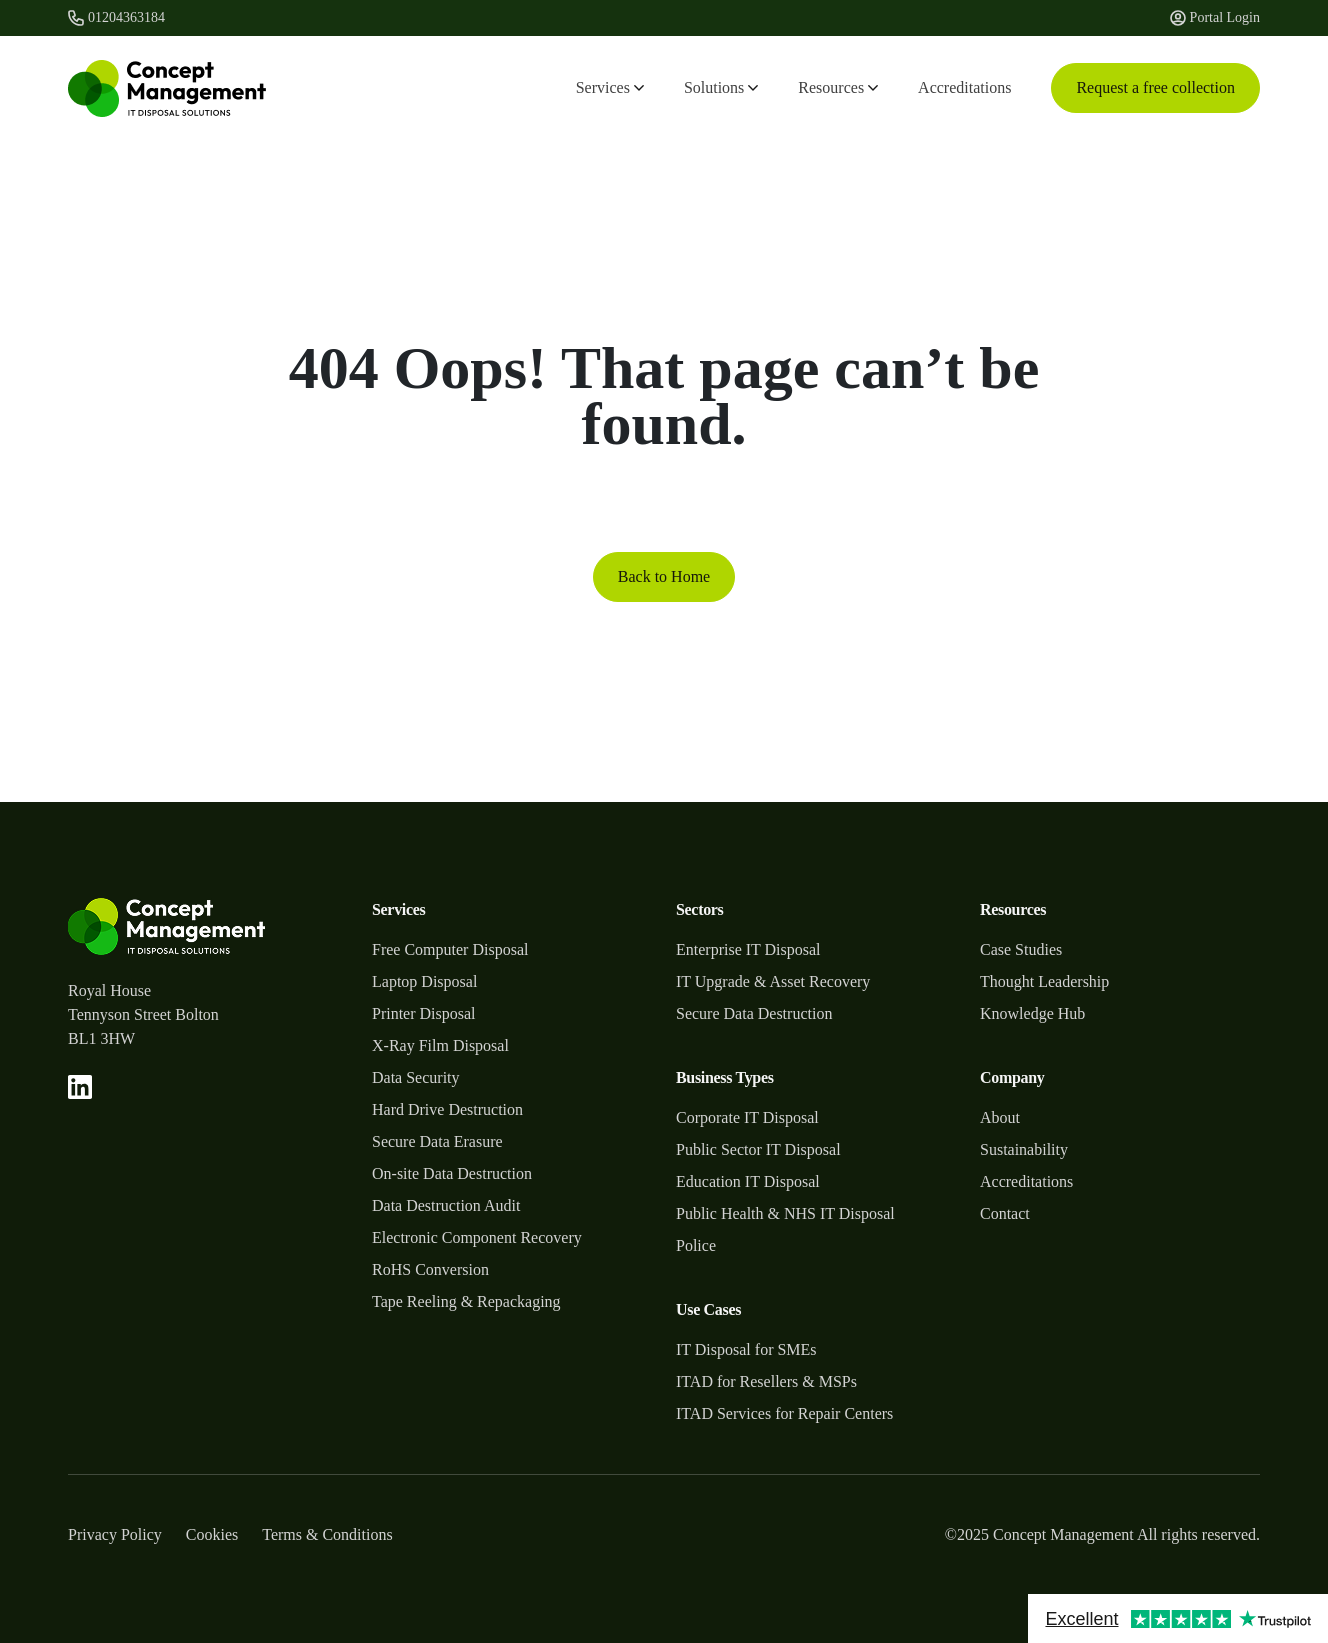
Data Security (416, 1077)
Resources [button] (838, 87)
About (1000, 1117)
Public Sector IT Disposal (758, 1149)
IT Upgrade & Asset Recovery (773, 981)
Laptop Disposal (424, 981)
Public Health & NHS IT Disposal (785, 1213)
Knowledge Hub (1032, 1013)
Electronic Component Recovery (477, 1237)
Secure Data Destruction (754, 1013)
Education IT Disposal (748, 1181)
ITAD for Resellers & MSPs (766, 1381)
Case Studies (1021, 949)
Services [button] (610, 87)
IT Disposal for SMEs (746, 1349)
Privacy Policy (115, 1534)
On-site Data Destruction (452, 1173)
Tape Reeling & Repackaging (466, 1301)
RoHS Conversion (430, 1269)
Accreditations (964, 87)
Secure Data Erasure (437, 1141)
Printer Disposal (424, 1013)
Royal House (109, 990)
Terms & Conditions (327, 1534)
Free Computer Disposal (450, 949)
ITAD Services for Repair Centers (784, 1413)
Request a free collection (1155, 87)
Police (696, 1245)
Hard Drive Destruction (447, 1109)
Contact (1005, 1213)
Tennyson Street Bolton (143, 1014)
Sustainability (1024, 1149)
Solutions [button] (721, 87)
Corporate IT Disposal (747, 1117)
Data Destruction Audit (446, 1205)
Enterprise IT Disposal (748, 949)
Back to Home (664, 576)
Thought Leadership (1044, 981)
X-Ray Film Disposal (440, 1045)
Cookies (212, 1534)
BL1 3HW (101, 1038)
